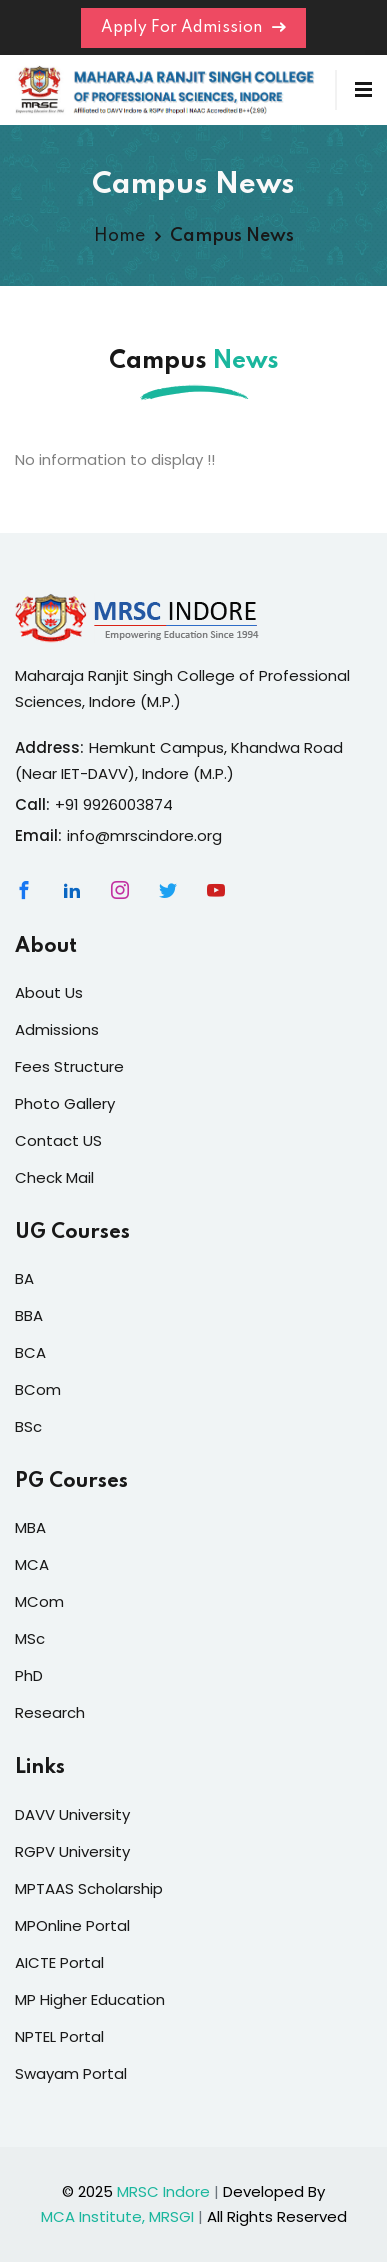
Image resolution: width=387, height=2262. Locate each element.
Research (50, 1712)
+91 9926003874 (114, 804)
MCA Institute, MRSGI (117, 2216)
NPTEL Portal (59, 2036)
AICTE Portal (59, 1962)
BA (24, 1278)
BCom (38, 1389)
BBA (29, 1315)
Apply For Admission (193, 28)
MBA (30, 1527)
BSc (28, 1426)
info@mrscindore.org (144, 835)
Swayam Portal (71, 2073)
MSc (30, 1638)
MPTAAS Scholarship (89, 1888)
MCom (39, 1601)
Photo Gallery (65, 1103)
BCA (30, 1352)
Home (119, 236)
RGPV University (72, 1851)
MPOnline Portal (72, 1925)
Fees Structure (69, 1066)
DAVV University (72, 1814)
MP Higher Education (90, 1999)
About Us (49, 992)
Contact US (58, 1140)
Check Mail (54, 1177)
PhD (29, 1675)
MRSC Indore (163, 2191)
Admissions (57, 1029)
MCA (32, 1564)
